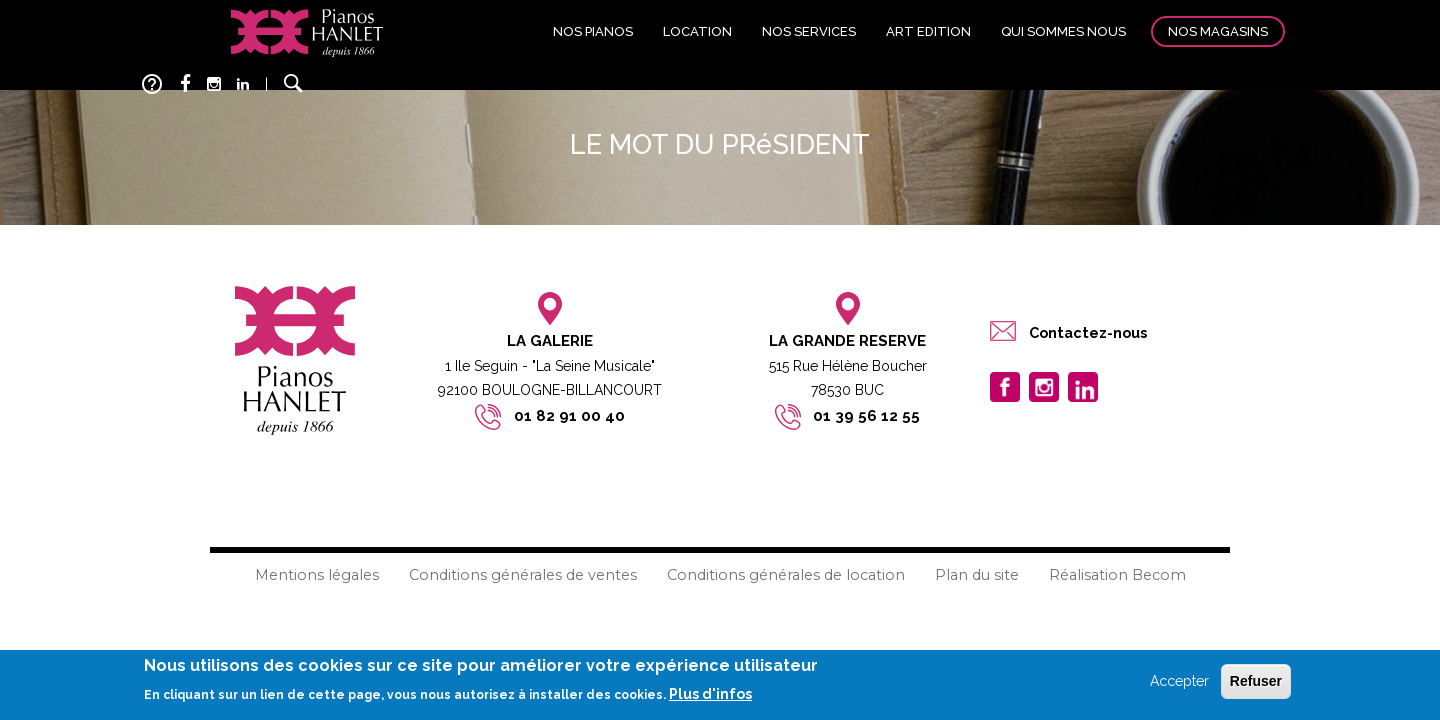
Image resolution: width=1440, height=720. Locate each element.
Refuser (1256, 681)
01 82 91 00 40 (569, 416)
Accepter (1179, 681)
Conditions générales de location (786, 575)
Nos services (809, 31)
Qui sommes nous (1063, 31)
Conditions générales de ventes (523, 575)
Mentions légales (317, 575)
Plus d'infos (710, 694)
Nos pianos (593, 31)
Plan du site (977, 575)
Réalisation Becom (1117, 575)
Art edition (928, 31)
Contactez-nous (1088, 332)
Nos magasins (1218, 31)
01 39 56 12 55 (866, 416)
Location (697, 31)
